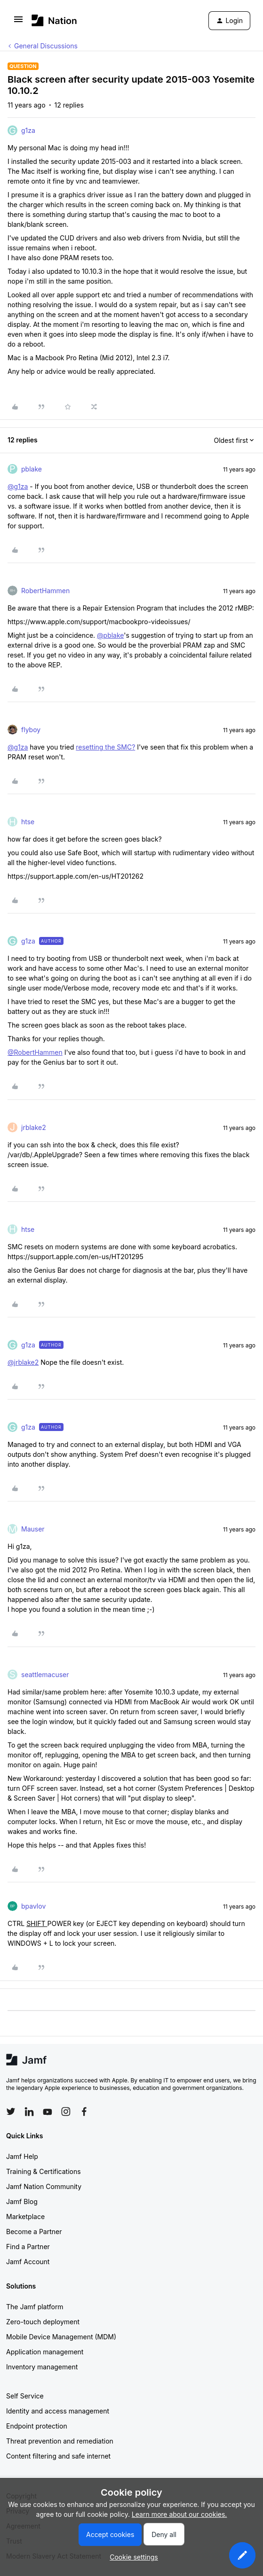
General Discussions (46, 46)
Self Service (25, 2396)
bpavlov (33, 1906)
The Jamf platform (35, 2307)
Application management (44, 2352)
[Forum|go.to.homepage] (54, 20)
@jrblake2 (23, 1362)
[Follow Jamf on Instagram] (66, 2111)
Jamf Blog (22, 2201)
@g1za (18, 486)
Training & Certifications (43, 2171)
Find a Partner (28, 2247)
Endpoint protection (36, 2426)
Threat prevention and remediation (59, 2441)
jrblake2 (33, 1127)
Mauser (33, 1529)
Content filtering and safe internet (58, 2456)
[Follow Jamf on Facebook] (84, 2111)
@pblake (110, 635)
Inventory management (42, 2367)
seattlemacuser (45, 1675)
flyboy (30, 730)
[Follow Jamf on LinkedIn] (29, 2111)
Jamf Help (22, 2156)
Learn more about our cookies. (179, 2514)
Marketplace (25, 2216)
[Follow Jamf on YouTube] (47, 2111)
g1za (28, 130)
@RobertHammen (35, 1052)
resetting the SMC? (105, 747)
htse (27, 822)
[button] (18, 22)
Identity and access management (57, 2411)
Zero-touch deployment (43, 2322)
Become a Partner (34, 2232)
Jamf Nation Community (43, 2186)
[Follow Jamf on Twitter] (11, 2111)
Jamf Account (27, 2262)
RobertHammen (45, 591)
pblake (31, 469)
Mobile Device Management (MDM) (61, 2337)
